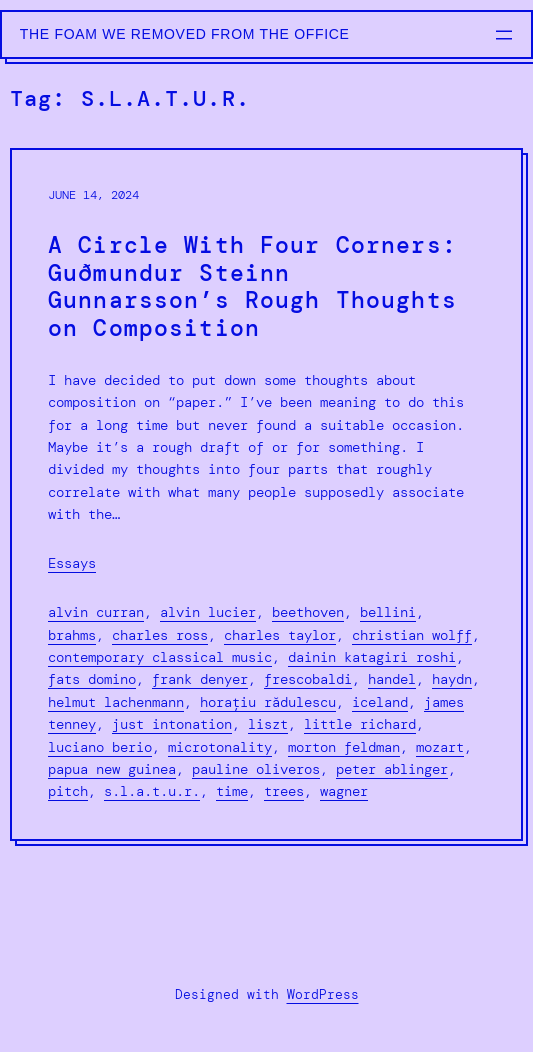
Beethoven (308, 612)
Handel (392, 679)
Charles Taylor (280, 635)
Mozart (440, 747)
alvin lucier (208, 612)
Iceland (380, 702)
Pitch (68, 791)
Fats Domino (92, 679)
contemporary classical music (160, 657)
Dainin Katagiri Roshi (372, 657)
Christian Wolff (412, 635)
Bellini (388, 612)
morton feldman (344, 747)
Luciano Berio (100, 747)
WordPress (323, 994)
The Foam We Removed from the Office (185, 34)
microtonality (220, 747)
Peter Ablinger (392, 769)
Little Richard (360, 724)
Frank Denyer (200, 679)
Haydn (452, 679)
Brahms (72, 635)
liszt (268, 724)
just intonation (172, 724)
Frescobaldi (308, 679)
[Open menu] (504, 35)
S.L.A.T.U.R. (152, 791)
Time (232, 791)
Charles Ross (160, 635)
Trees (284, 791)
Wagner (344, 791)
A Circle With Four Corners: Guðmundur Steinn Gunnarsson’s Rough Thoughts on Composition (252, 287)
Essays (72, 563)
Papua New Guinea (112, 769)
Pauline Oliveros (256, 769)
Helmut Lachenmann (116, 702)
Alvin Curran (96, 612)
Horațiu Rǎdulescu (268, 702)
